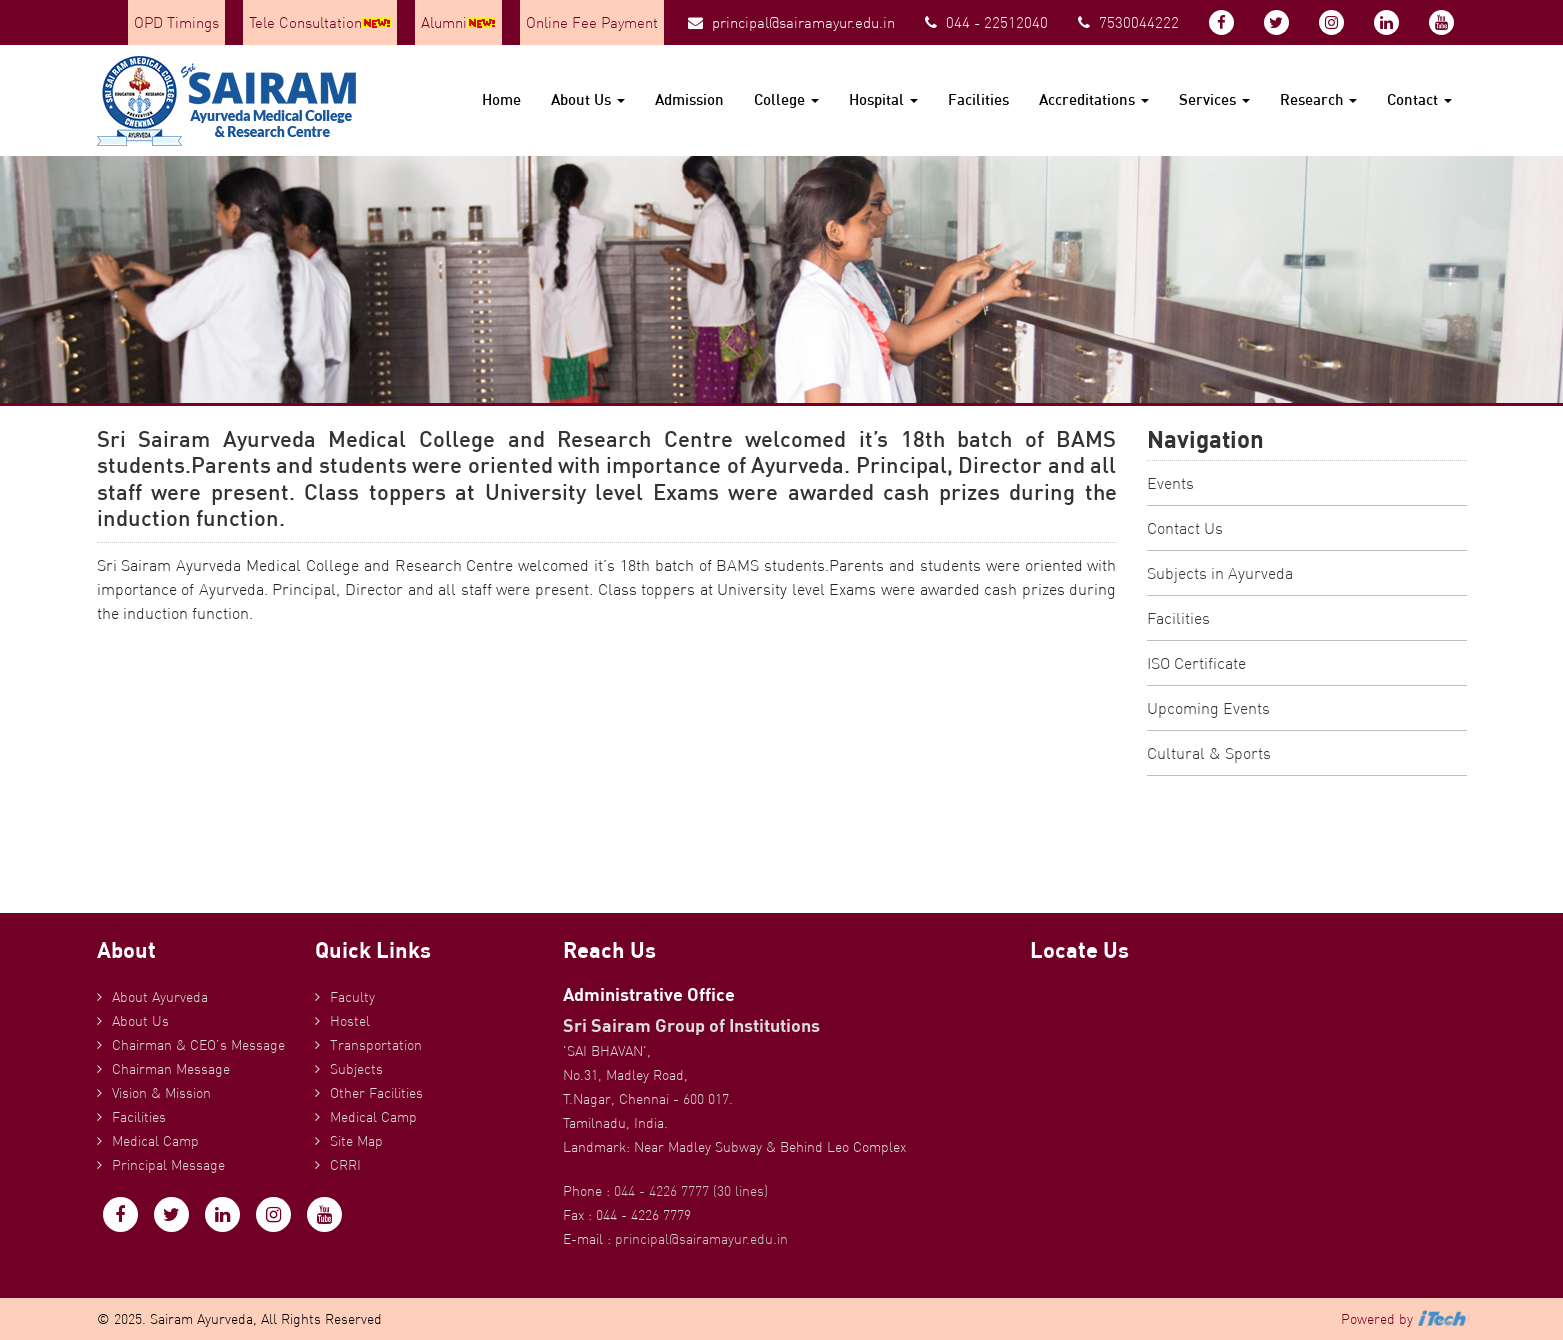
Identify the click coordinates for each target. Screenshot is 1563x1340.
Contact (1419, 99)
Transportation (376, 1045)
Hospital (883, 99)
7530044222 (1128, 22)
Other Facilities (376, 1093)
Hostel (350, 1021)
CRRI (345, 1165)
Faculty (352, 997)
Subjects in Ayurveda (1220, 573)
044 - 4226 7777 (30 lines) (691, 1191)
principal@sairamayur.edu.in (791, 22)
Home (501, 99)
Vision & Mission (161, 1093)
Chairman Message (171, 1069)
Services (1214, 99)
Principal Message (168, 1165)
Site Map (356, 1141)
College (786, 99)
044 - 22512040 (986, 22)
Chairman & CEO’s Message (198, 1045)
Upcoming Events (1208, 708)
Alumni (458, 22)
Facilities (978, 99)
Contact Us (1185, 528)
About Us (588, 99)
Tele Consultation (320, 22)
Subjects (356, 1069)
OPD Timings (176, 22)
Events (1170, 483)
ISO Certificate (1196, 663)
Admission (689, 99)
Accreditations (1094, 99)
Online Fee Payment (592, 22)
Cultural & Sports (1209, 753)
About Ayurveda (160, 997)
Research (1318, 99)
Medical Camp (155, 1141)
